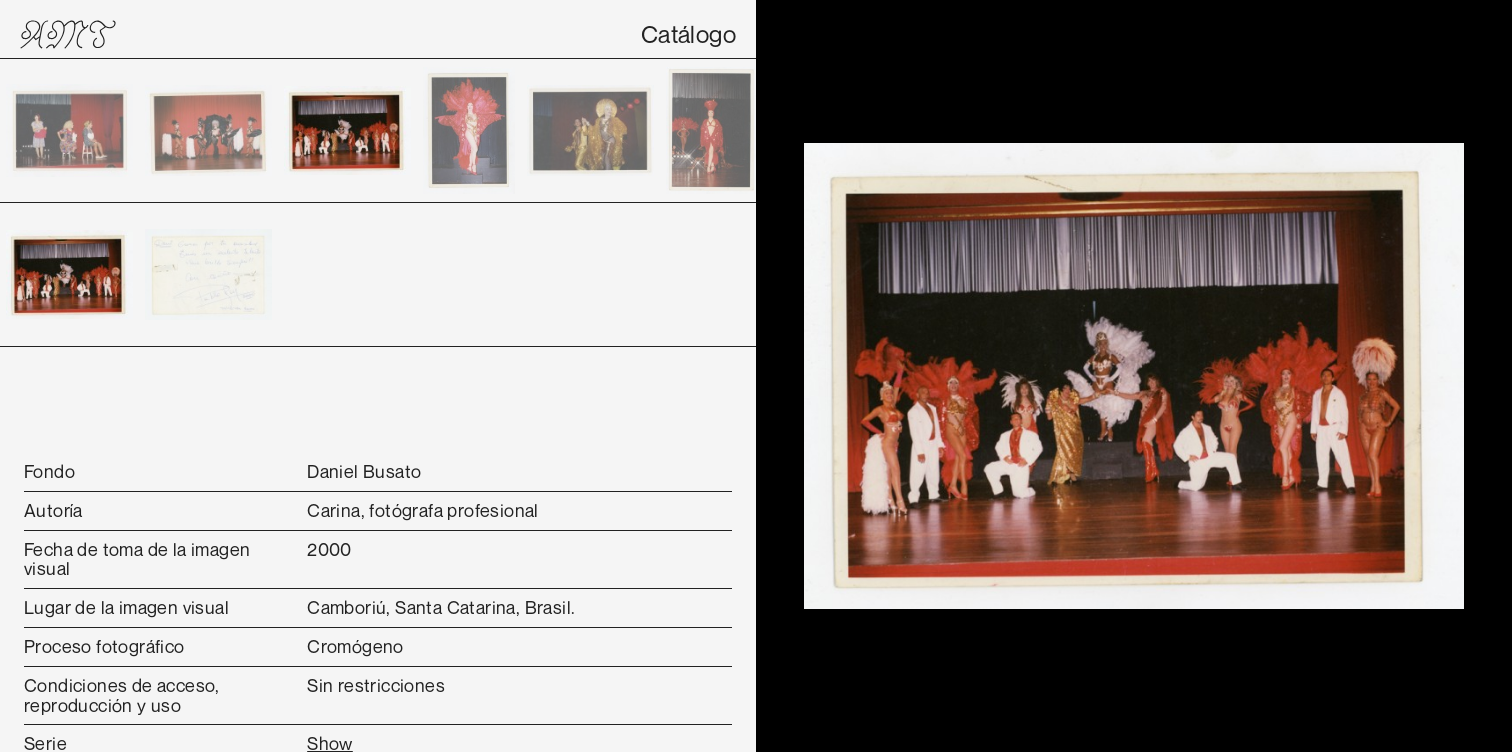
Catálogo (688, 34)
